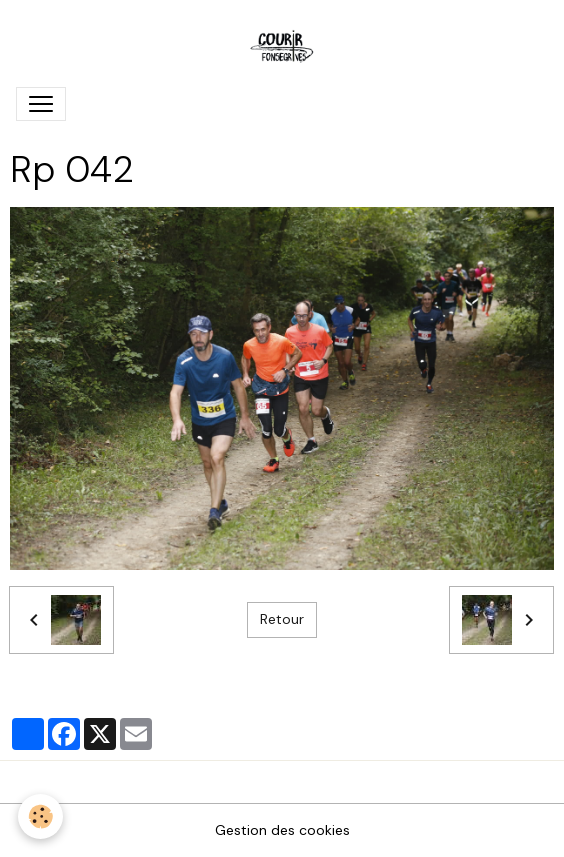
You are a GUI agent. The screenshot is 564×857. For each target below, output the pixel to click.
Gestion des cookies (282, 830)
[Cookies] (40, 816)
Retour (282, 619)
